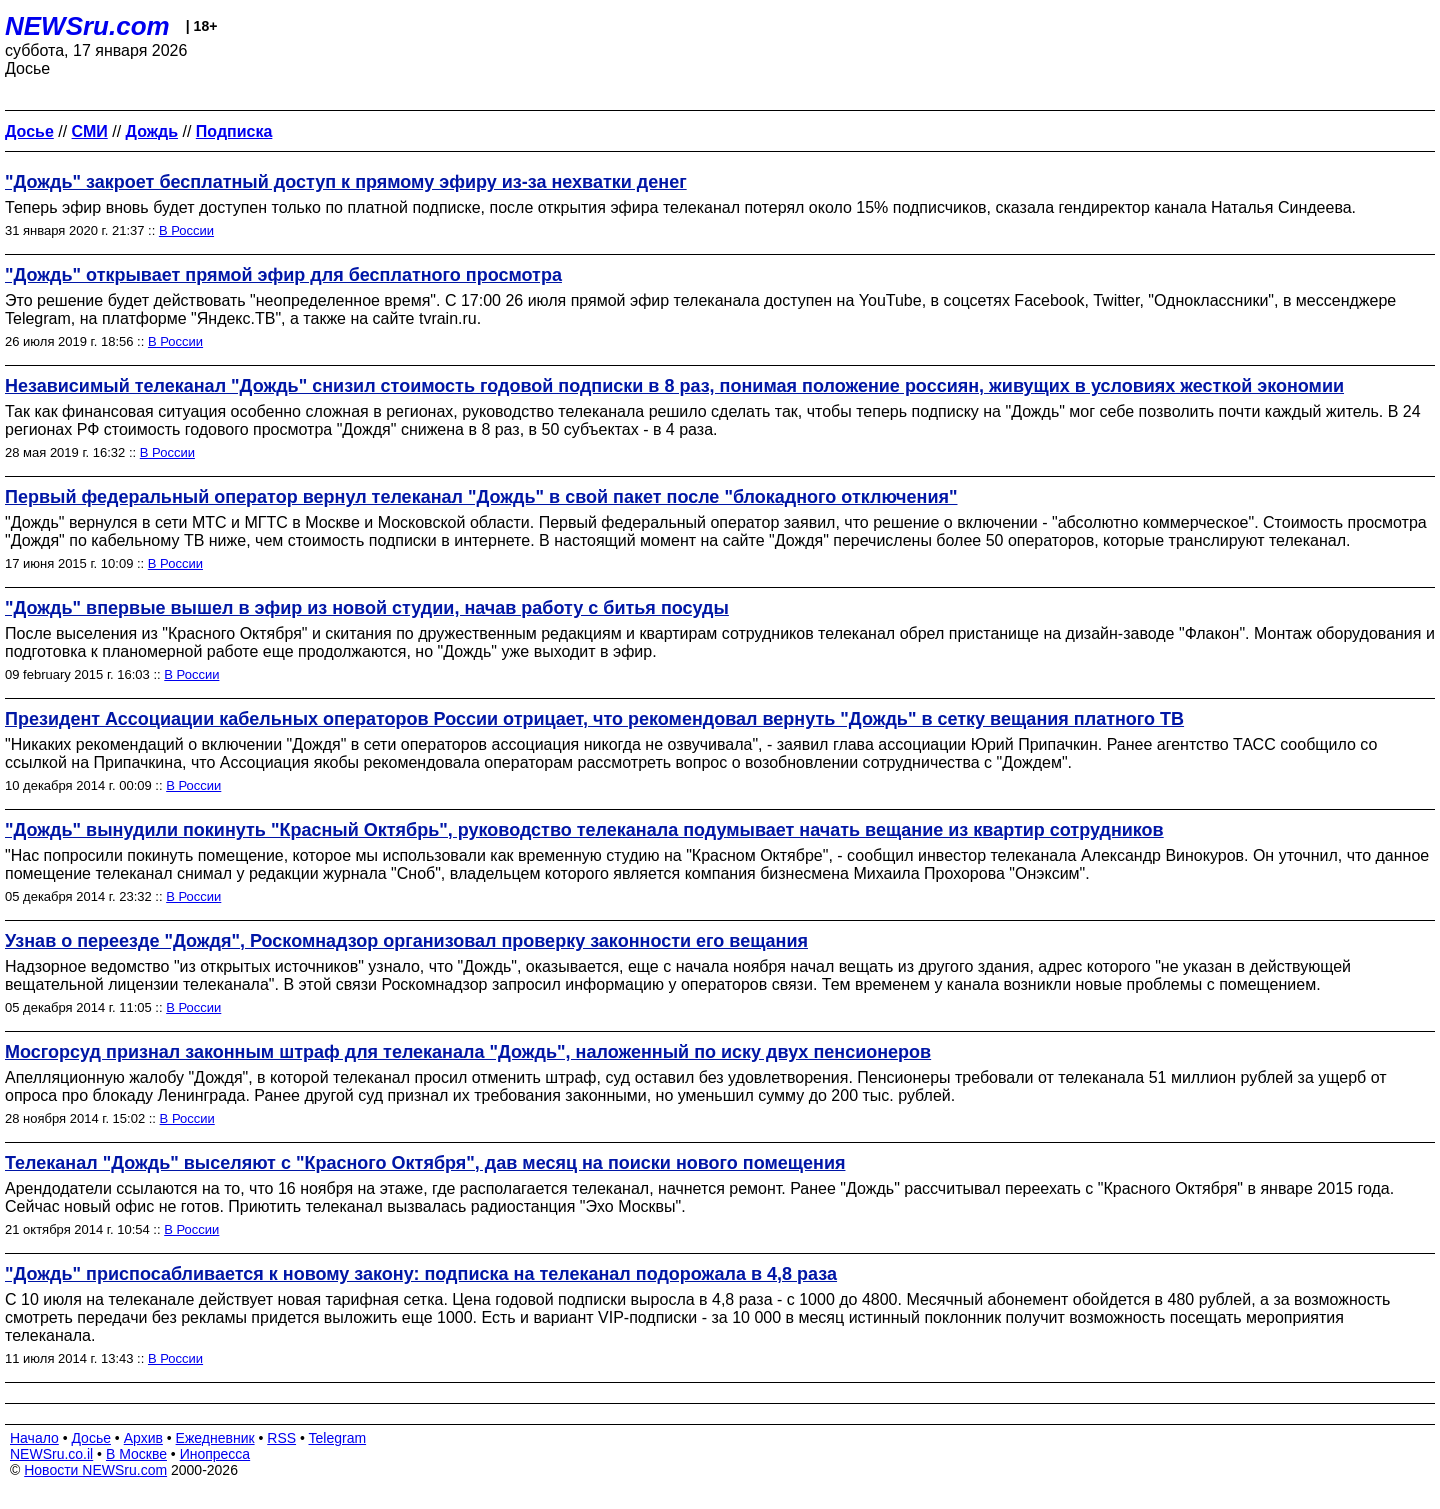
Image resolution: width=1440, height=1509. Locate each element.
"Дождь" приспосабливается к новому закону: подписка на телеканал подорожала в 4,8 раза (421, 1274)
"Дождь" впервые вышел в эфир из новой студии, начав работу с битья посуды (367, 608)
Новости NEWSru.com (95, 1470)
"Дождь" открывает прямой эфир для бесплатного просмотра (283, 275)
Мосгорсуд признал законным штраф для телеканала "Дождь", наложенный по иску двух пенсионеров (468, 1052)
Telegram (338, 1438)
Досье (91, 1438)
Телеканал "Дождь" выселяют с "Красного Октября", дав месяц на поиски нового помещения (425, 1163)
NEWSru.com (87, 26)
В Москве (136, 1454)
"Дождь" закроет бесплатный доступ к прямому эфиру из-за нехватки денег (346, 182)
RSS (281, 1438)
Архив (143, 1438)
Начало (34, 1438)
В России (186, 230)
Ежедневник (215, 1438)
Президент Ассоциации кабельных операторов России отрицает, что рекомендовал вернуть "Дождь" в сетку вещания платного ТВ (594, 719)
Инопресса (215, 1454)
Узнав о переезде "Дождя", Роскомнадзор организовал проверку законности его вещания (406, 941)
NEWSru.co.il (51, 1454)
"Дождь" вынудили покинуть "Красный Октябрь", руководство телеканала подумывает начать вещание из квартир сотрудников (584, 830)
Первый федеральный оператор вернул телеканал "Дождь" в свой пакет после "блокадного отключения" (481, 497)
